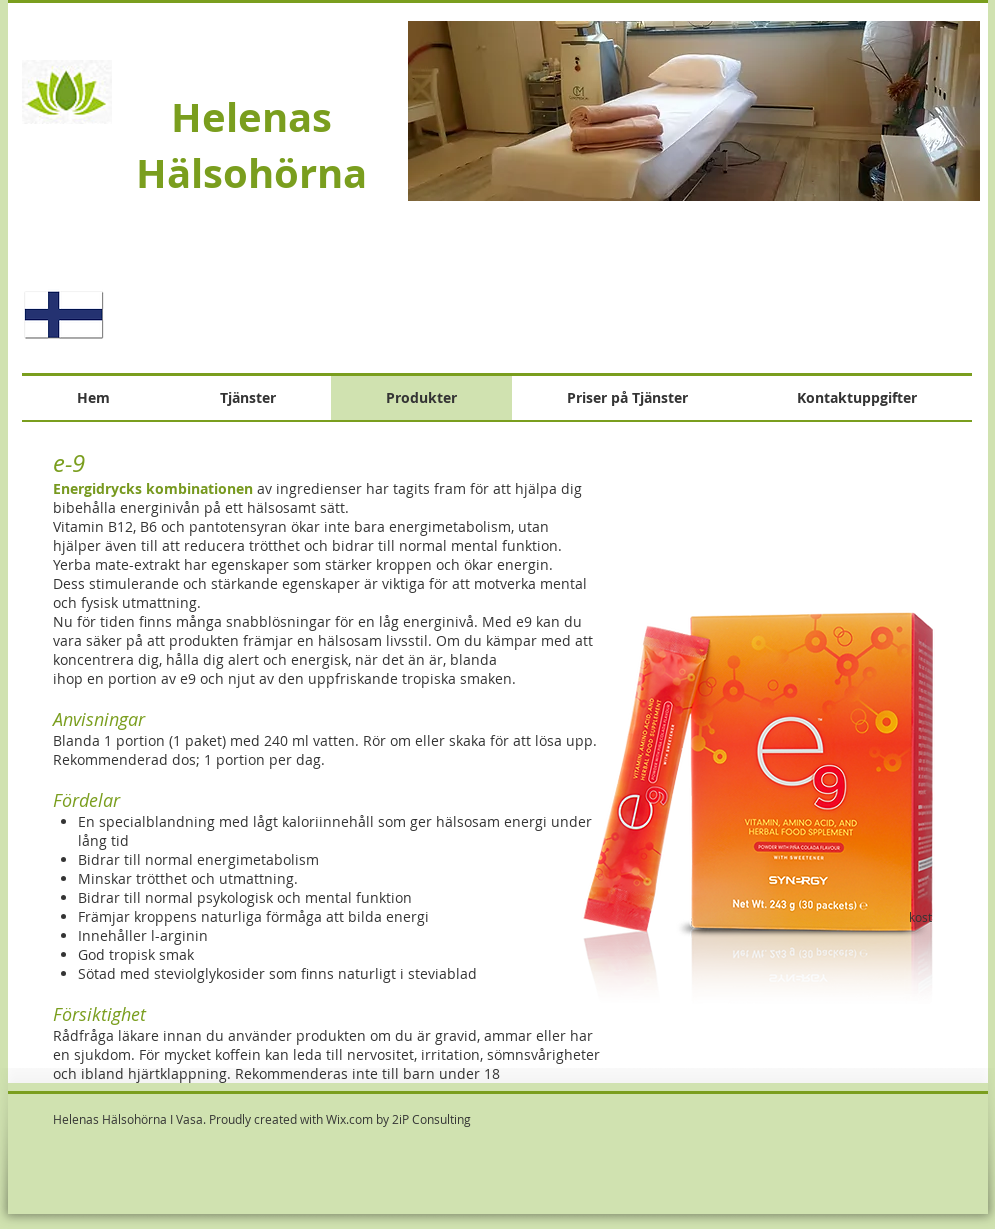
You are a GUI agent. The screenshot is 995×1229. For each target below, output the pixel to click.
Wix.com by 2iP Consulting (398, 1119)
